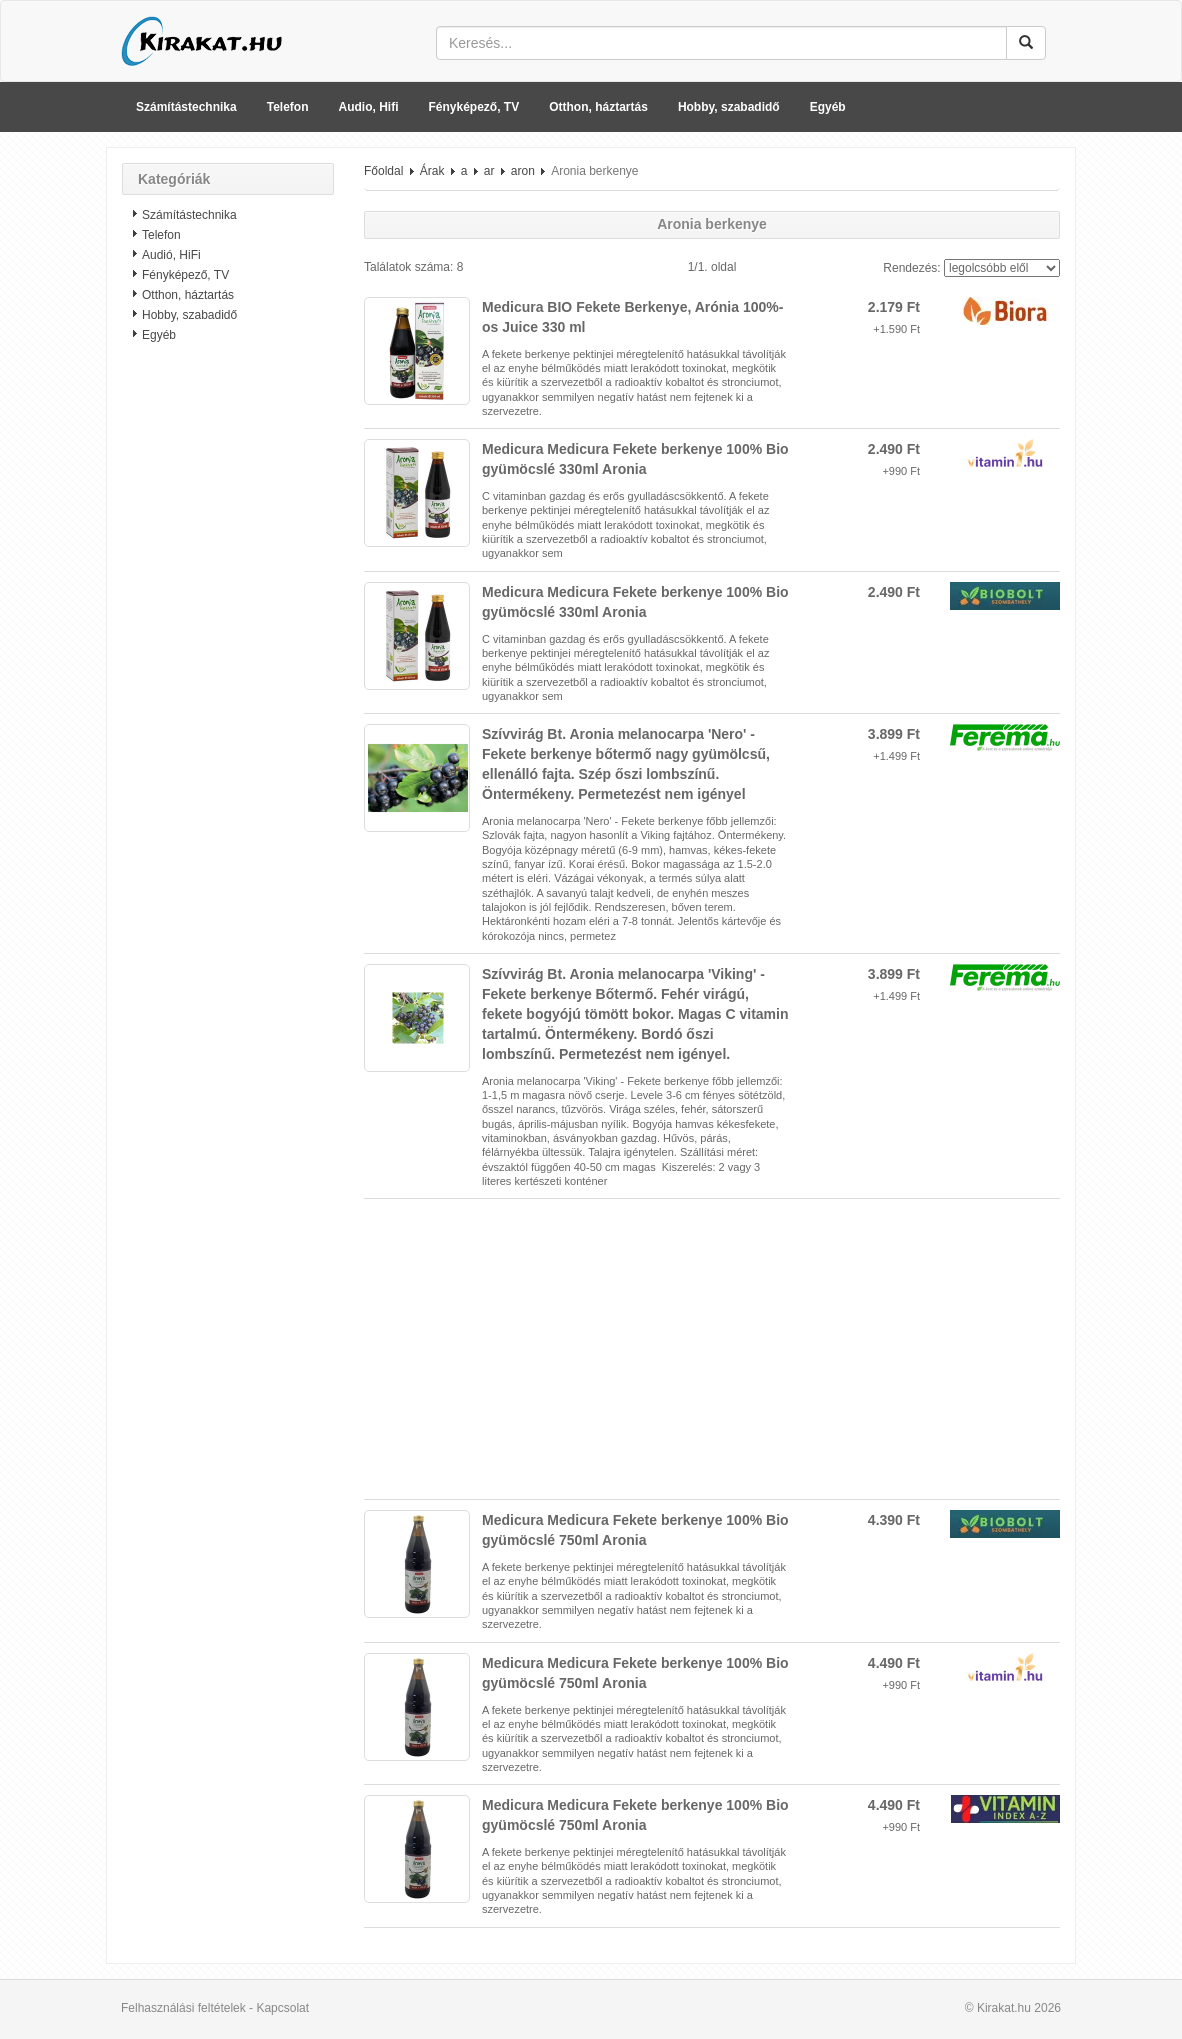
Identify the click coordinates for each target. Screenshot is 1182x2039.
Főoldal (383, 171)
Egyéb (828, 107)
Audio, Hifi (369, 107)
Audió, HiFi (171, 255)
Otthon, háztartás (598, 107)
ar (489, 171)
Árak (432, 171)
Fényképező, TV (474, 107)
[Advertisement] (228, 675)
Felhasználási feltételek (183, 2008)
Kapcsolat (282, 2008)
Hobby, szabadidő (729, 107)
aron (523, 171)
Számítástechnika (186, 107)
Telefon (288, 107)
